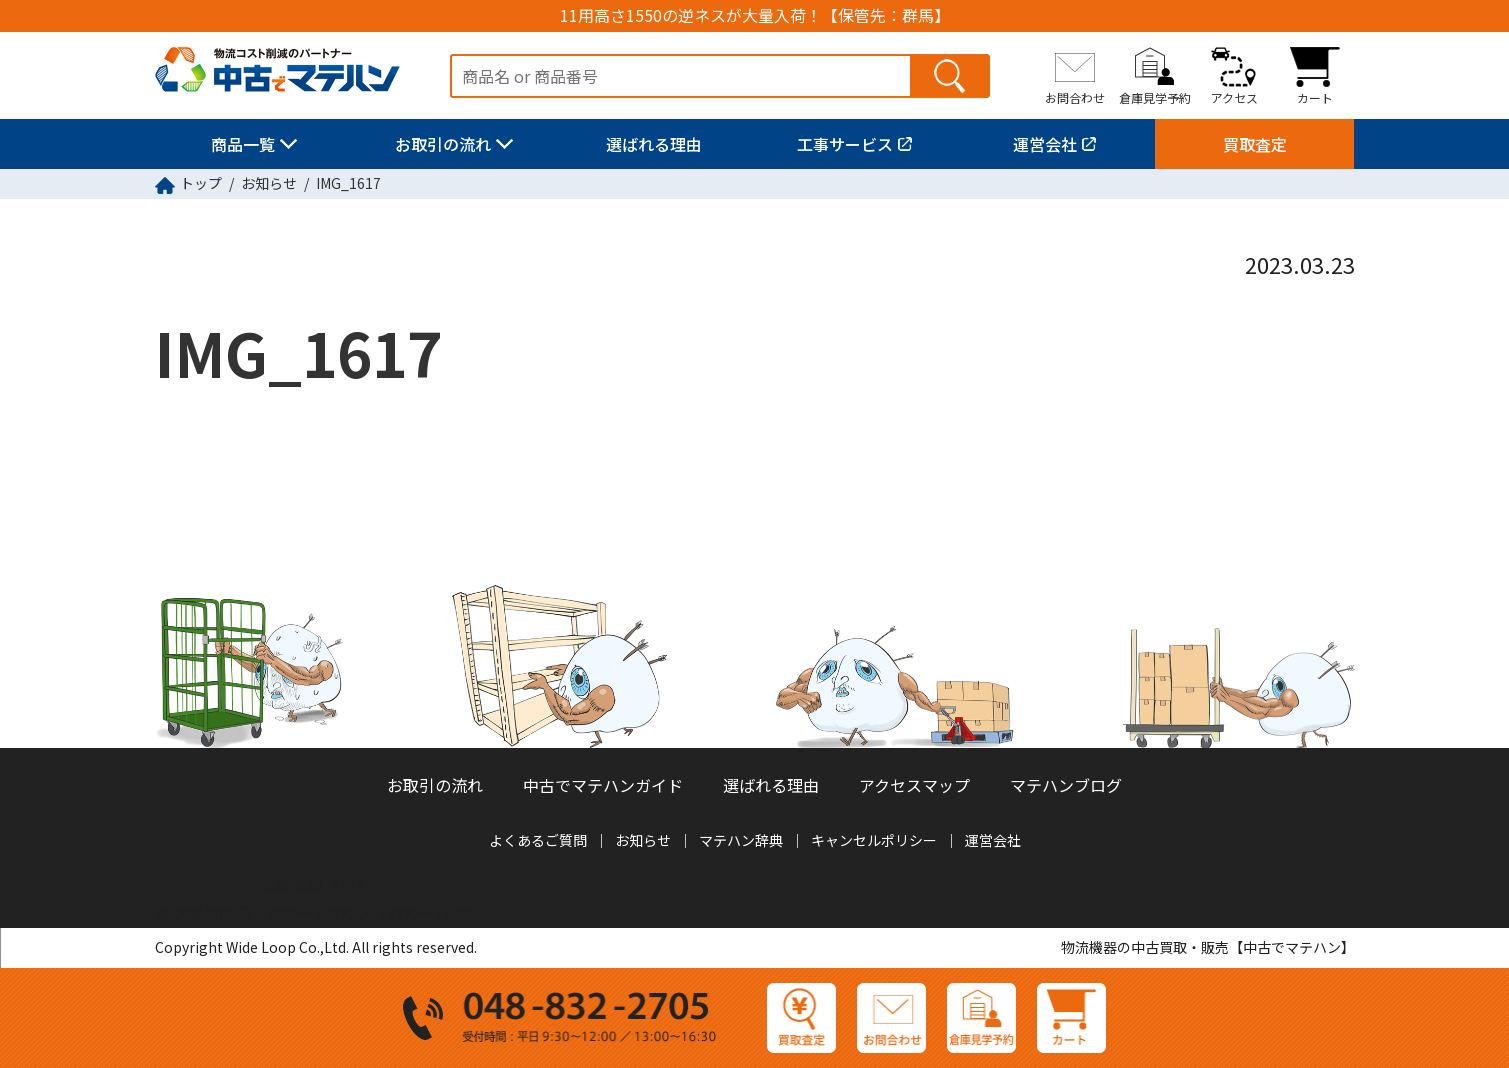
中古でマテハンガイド (603, 785)
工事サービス (845, 144)
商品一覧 (243, 144)
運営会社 (1045, 144)
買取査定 (1255, 144)
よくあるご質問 (538, 840)
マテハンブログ (1066, 785)
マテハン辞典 (741, 840)
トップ (201, 183)
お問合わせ (1075, 97)
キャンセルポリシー (874, 840)
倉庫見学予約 (1155, 97)
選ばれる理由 (654, 144)
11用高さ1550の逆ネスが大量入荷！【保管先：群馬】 (755, 15)
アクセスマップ (914, 785)
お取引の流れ (443, 144)
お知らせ (269, 183)
